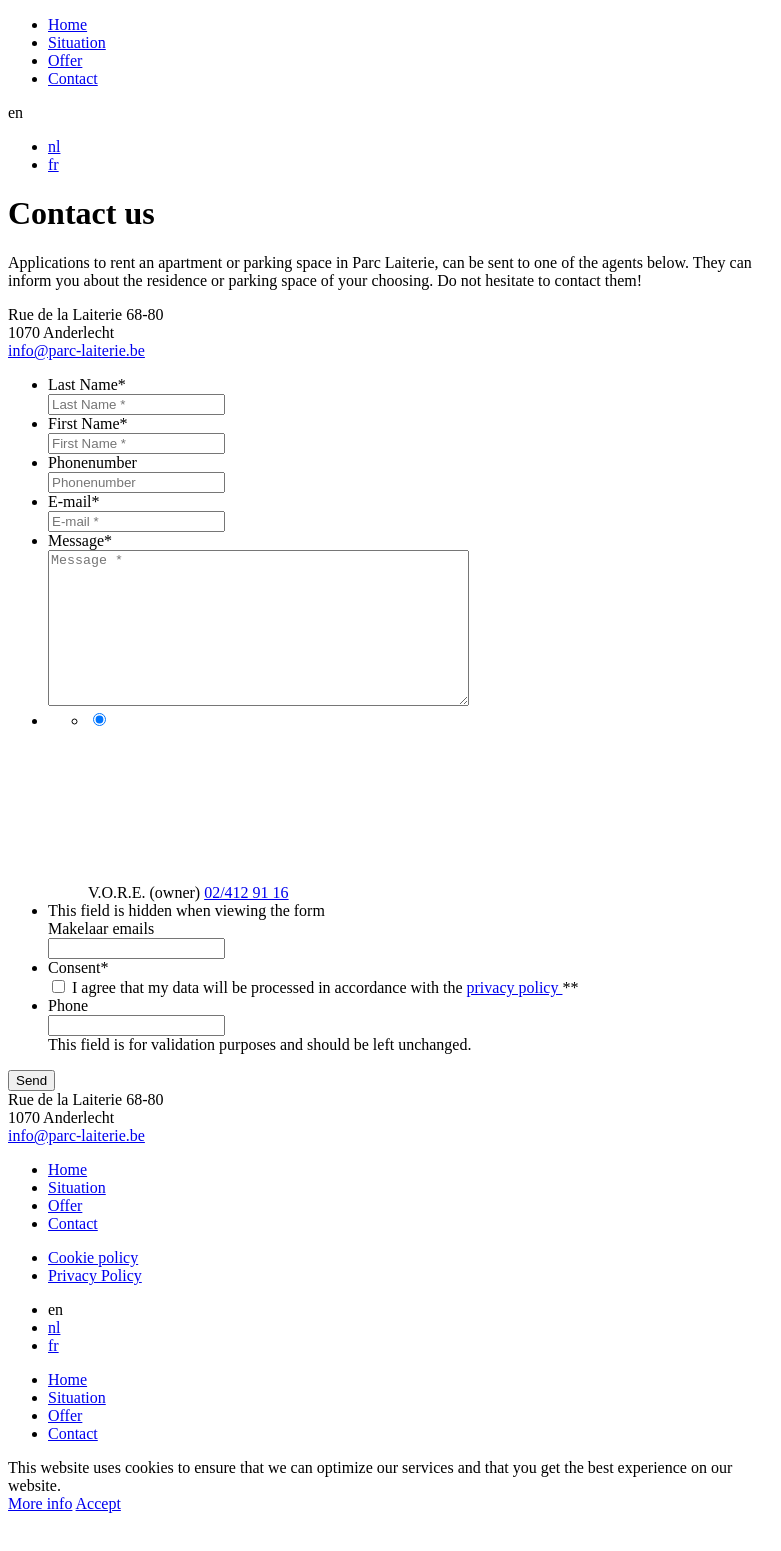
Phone (68, 1035)
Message (80, 540)
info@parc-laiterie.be (76, 350)
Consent (78, 997)
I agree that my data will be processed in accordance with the (325, 1017)
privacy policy (515, 1017)
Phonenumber (92, 462)
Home (67, 24)
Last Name (87, 384)
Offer (65, 60)
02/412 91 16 (246, 922)
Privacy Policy (95, 1305)
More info (40, 1533)
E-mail (74, 501)
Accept (98, 1533)
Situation (77, 42)
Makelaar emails (101, 958)
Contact (73, 78)
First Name (88, 423)
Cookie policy (93, 1287)
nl (54, 146)
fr (53, 164)
